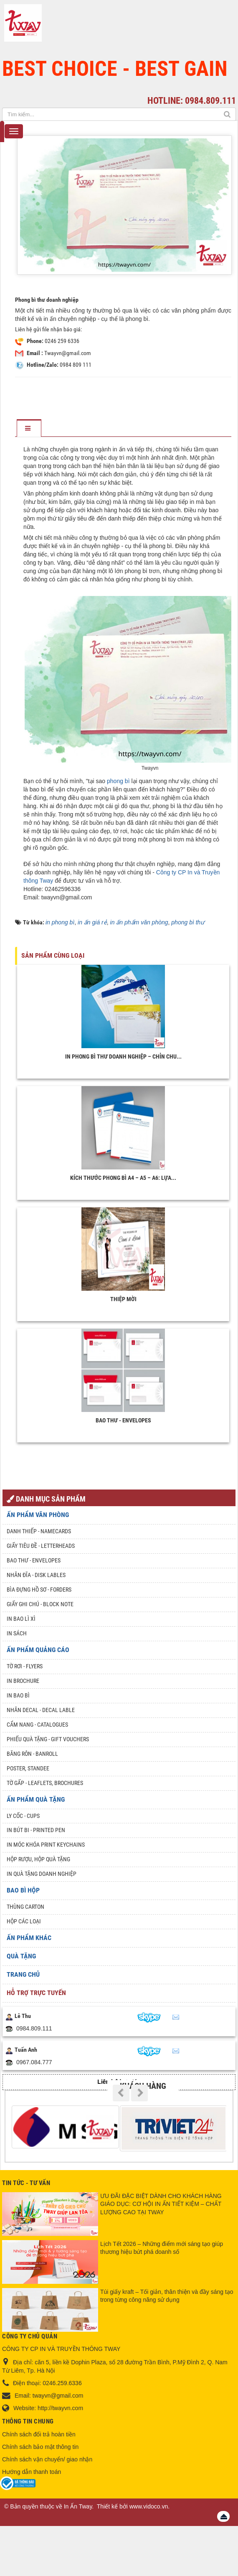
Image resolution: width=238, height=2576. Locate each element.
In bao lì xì (21, 1618)
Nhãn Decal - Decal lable (41, 1710)
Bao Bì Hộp (23, 1890)
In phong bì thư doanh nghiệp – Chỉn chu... (123, 1056)
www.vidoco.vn (148, 2506)
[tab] (29, 429)
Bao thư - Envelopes (123, 1420)
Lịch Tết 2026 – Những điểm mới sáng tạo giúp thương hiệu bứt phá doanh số (161, 2248)
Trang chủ (23, 1974)
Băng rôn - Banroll (32, 1753)
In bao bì (18, 1695)
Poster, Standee (28, 1768)
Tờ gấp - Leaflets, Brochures (45, 1783)
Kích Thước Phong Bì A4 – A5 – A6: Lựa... (123, 1177)
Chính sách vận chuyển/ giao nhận (47, 2459)
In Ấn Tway (78, 2506)
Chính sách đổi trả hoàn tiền (39, 2434)
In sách (17, 1633)
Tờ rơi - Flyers (25, 1666)
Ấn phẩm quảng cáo (38, 1650)
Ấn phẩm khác (29, 1938)
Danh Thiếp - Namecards (39, 1531)
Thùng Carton (25, 1906)
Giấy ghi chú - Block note (40, 1604)
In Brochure (23, 1680)
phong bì (118, 781)
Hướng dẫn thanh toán (31, 2471)
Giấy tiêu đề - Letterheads (41, 1545)
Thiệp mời (123, 1299)
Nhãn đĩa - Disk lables (36, 1575)
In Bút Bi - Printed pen (36, 1830)
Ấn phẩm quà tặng (36, 1799)
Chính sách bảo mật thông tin (40, 2446)
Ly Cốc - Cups (23, 1815)
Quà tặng (21, 1956)
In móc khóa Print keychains (46, 1844)
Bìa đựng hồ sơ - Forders (39, 1589)
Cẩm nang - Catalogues (37, 1724)
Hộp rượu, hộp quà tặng (38, 1859)
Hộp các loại (24, 1921)
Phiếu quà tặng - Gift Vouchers (48, 1739)
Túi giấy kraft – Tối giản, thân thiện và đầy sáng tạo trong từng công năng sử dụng (166, 2295)
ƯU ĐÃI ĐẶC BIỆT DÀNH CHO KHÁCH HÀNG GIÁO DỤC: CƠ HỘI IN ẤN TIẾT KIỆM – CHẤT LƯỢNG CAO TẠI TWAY (161, 2204)
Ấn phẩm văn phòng (38, 1515)
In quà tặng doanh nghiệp (41, 1873)
